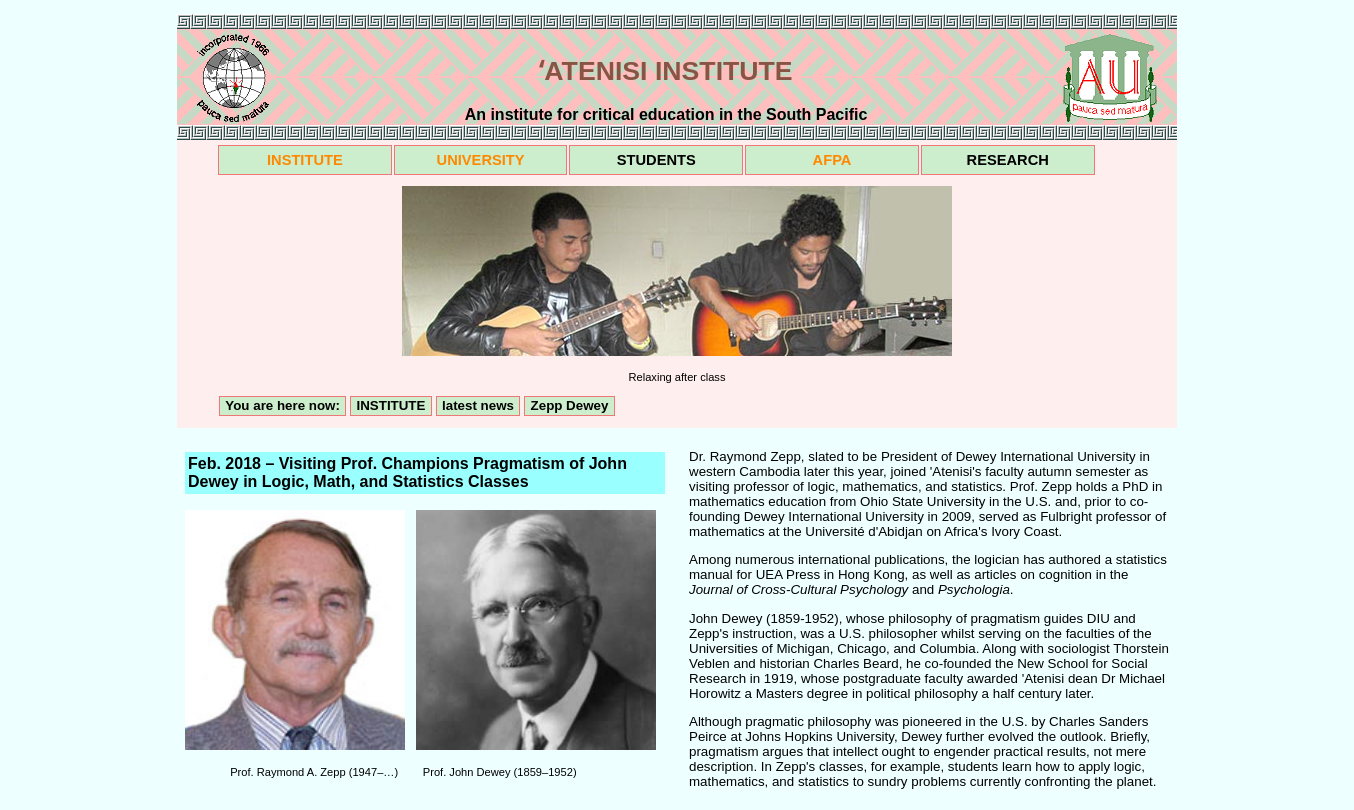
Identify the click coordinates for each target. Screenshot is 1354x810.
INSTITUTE (305, 160)
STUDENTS (656, 160)
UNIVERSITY (481, 160)
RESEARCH (1008, 160)
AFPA (832, 160)
